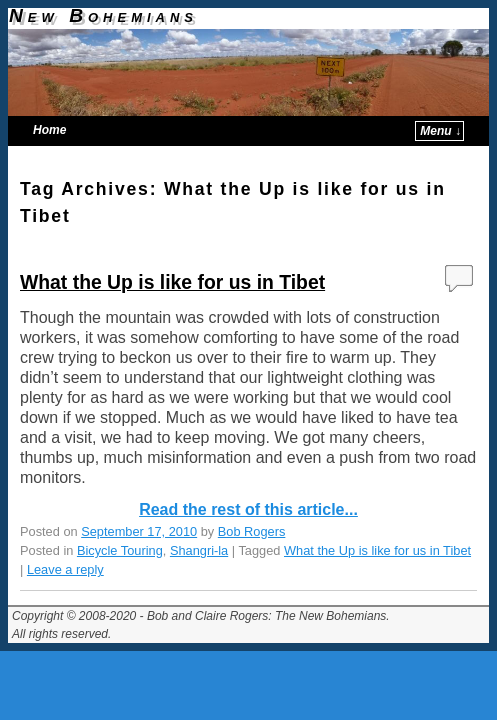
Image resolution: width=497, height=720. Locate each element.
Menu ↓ (440, 131)
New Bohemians (103, 15)
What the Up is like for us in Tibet (172, 282)
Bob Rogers (252, 531)
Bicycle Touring (120, 550)
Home (49, 130)
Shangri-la (199, 550)
